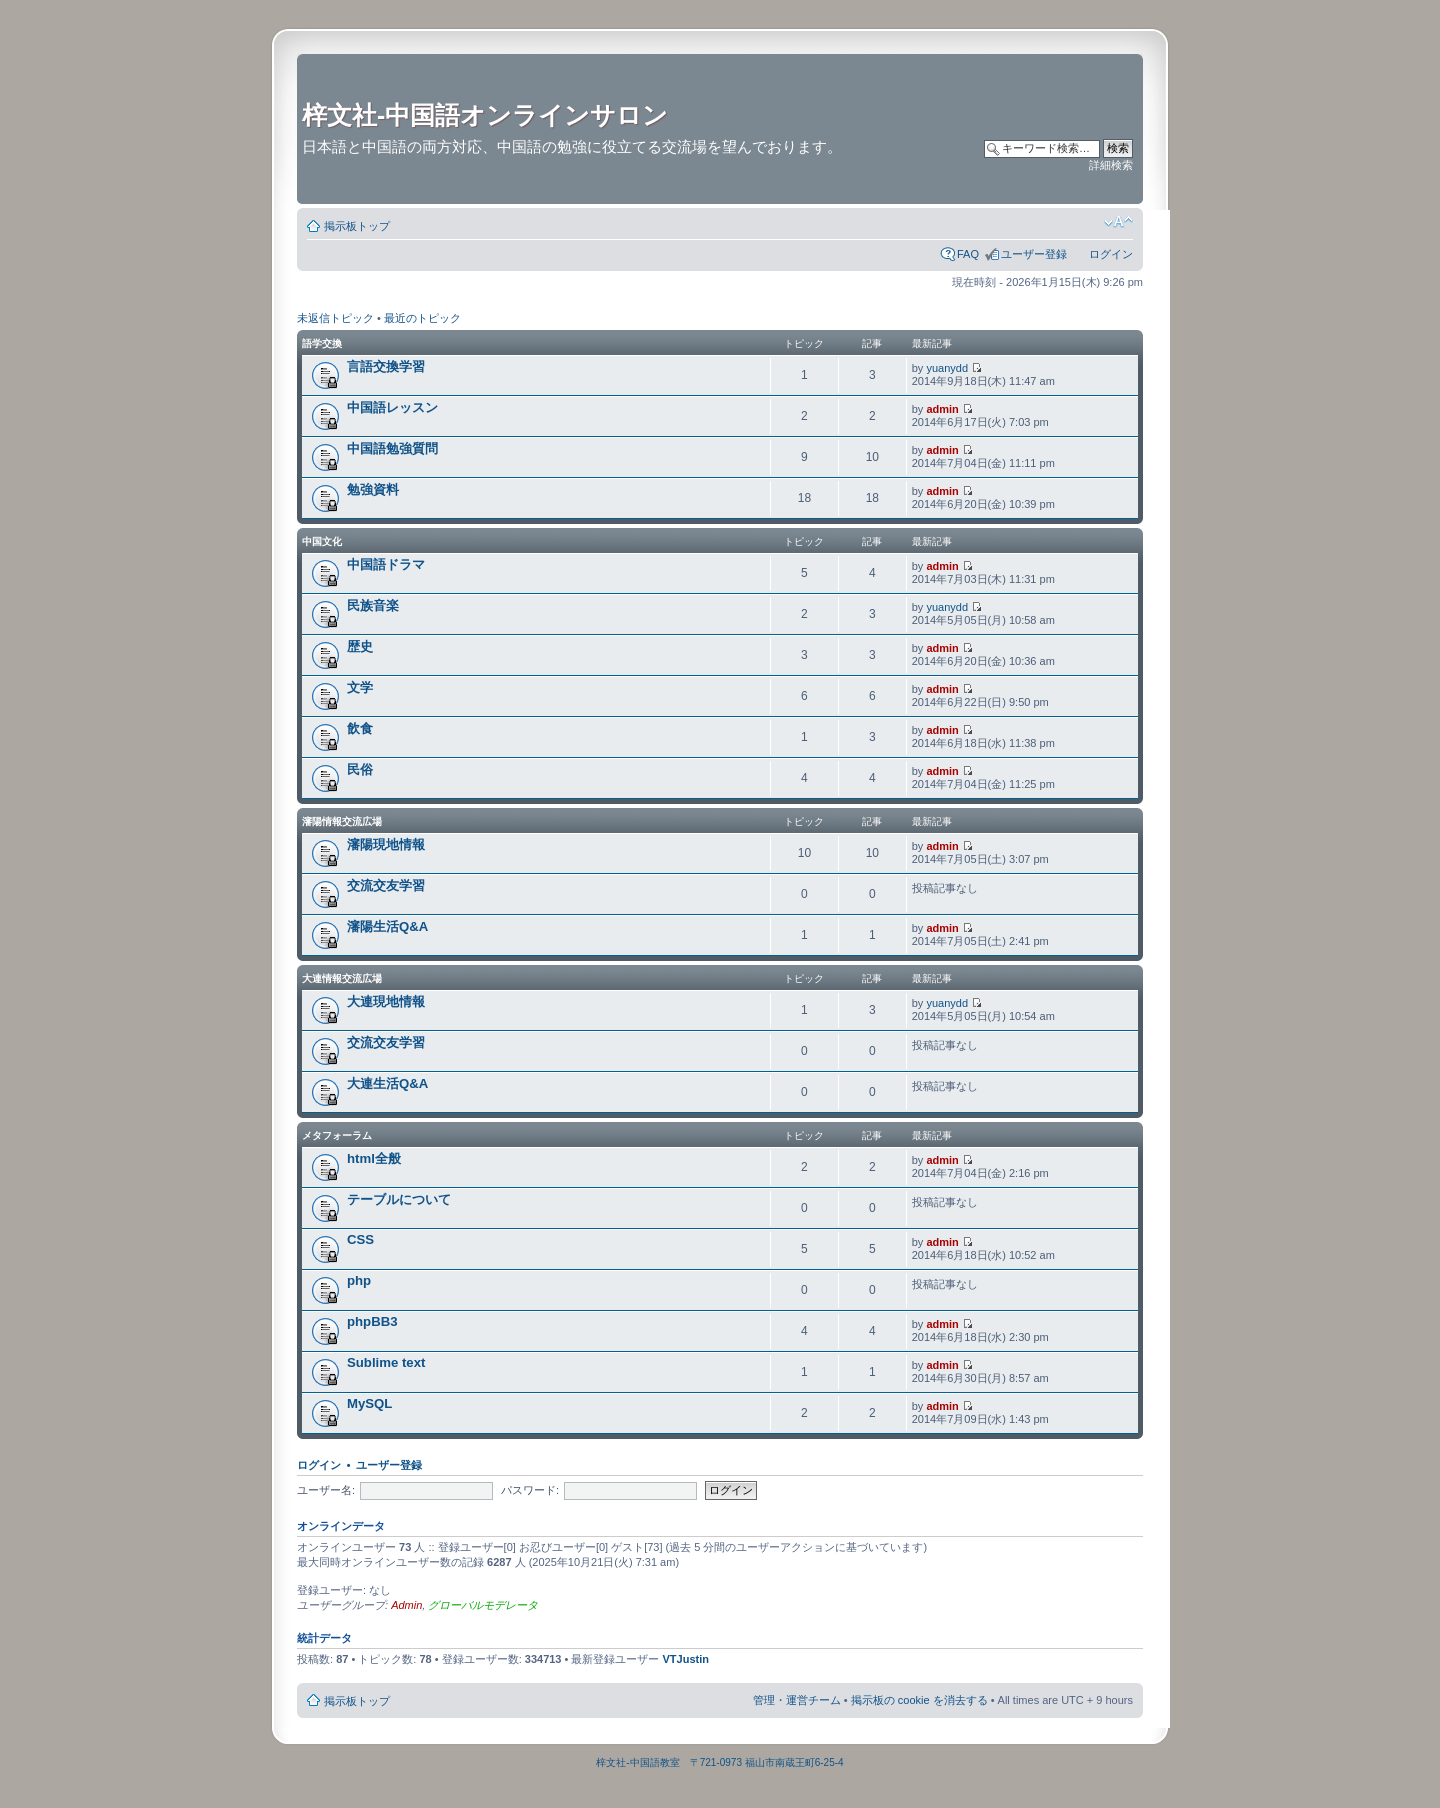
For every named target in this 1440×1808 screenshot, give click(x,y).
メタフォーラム (337, 1135)
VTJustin (686, 1659)
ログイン (1111, 254)
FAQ (968, 254)
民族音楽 (373, 605)
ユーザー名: (326, 1490)
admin (942, 409)
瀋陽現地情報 (386, 844)
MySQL (369, 1403)
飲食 (360, 728)
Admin (406, 1605)
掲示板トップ (357, 226)
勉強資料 (373, 489)
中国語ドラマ (386, 564)
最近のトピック (422, 318)
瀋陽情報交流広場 (342, 821)
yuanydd (947, 368)
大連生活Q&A (387, 1083)
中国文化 (322, 541)
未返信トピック (335, 318)
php (359, 1280)
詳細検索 (1111, 165)
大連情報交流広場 (342, 978)
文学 (360, 687)
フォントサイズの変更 (1118, 222)
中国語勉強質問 (392, 448)
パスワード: (530, 1490)
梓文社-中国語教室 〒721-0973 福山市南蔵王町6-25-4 (719, 1762)
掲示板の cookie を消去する (919, 1700)
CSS (360, 1239)
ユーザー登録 (1034, 254)
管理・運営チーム (797, 1700)
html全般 (374, 1158)
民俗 (360, 769)
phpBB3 (372, 1321)
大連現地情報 (386, 1001)
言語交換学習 (386, 366)
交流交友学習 (386, 885)
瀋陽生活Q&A (387, 926)
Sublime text (386, 1362)
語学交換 (322, 343)
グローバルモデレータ (483, 1605)
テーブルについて (399, 1199)
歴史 (360, 646)
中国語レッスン (392, 407)
